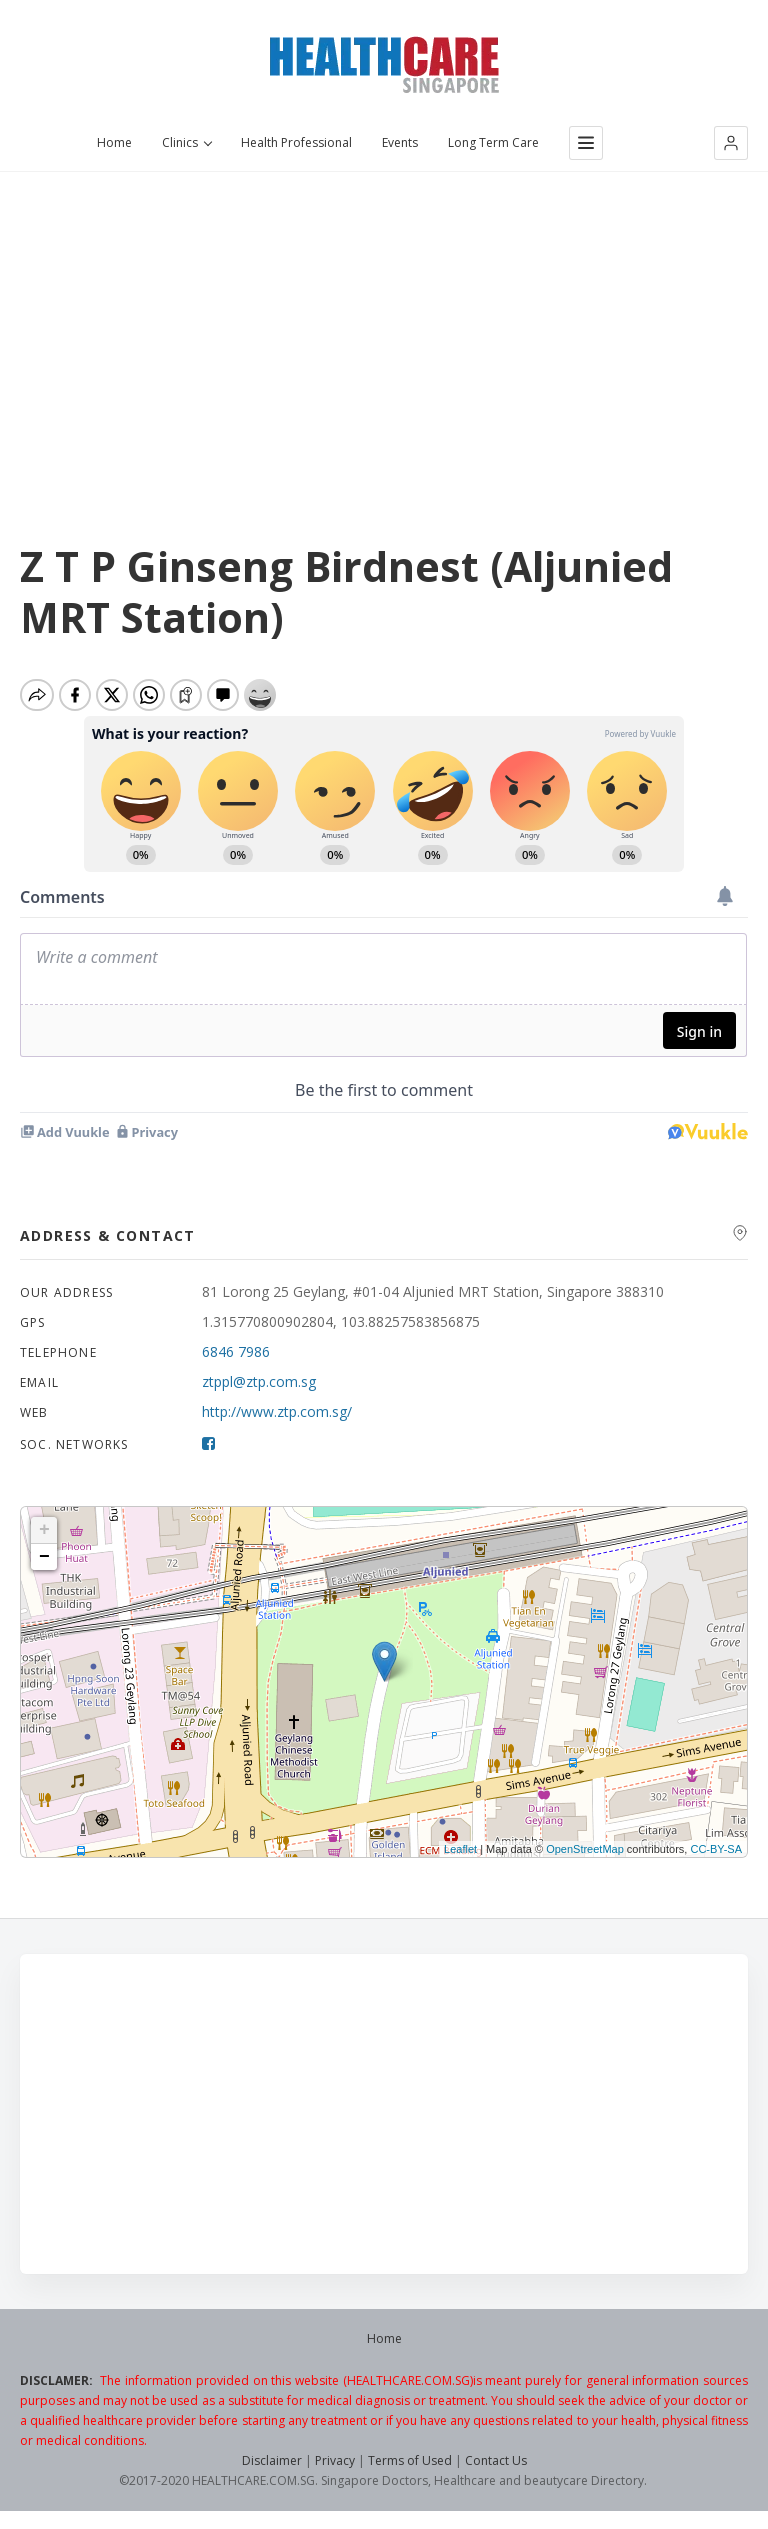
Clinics (186, 143)
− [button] (44, 1565)
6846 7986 (236, 1359)
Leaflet (460, 1857)
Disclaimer (272, 2468)
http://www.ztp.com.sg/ (277, 1419)
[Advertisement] (384, 321)
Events (400, 143)
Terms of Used (410, 2468)
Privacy (335, 2468)
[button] (731, 143)
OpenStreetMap (585, 1857)
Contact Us (496, 2468)
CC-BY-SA (716, 1857)
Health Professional (296, 143)
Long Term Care (493, 143)
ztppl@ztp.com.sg (259, 1389)
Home (114, 143)
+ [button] (44, 1538)
